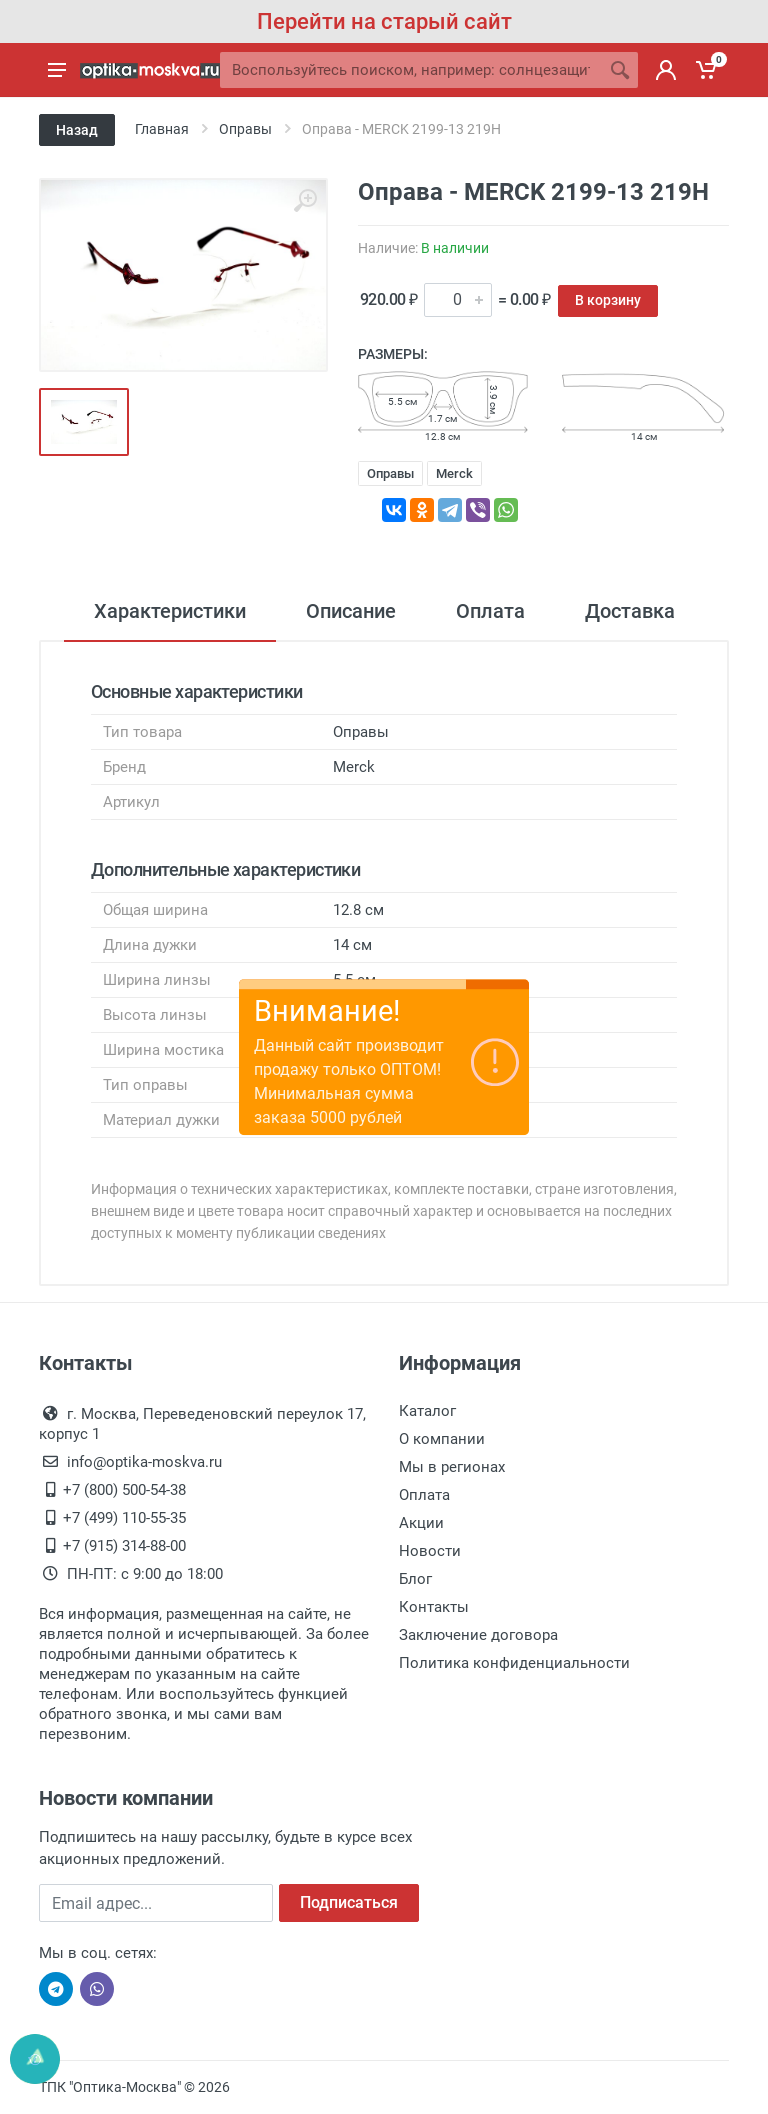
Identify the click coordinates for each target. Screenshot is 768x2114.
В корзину (608, 300)
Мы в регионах (452, 1467)
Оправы (390, 473)
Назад (77, 130)
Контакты (434, 1607)
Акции (421, 1523)
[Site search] (411, 70)
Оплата (490, 611)
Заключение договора (478, 1635)
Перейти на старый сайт (384, 21)
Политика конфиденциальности (514, 1663)
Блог (415, 1579)
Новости (430, 1551)
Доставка (630, 611)
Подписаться (349, 1902)
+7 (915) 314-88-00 (124, 1546)
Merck (454, 473)
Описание (351, 611)
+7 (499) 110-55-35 (124, 1518)
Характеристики (170, 611)
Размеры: (393, 354)
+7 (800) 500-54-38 (124, 1490)
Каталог (427, 1411)
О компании (442, 1439)
